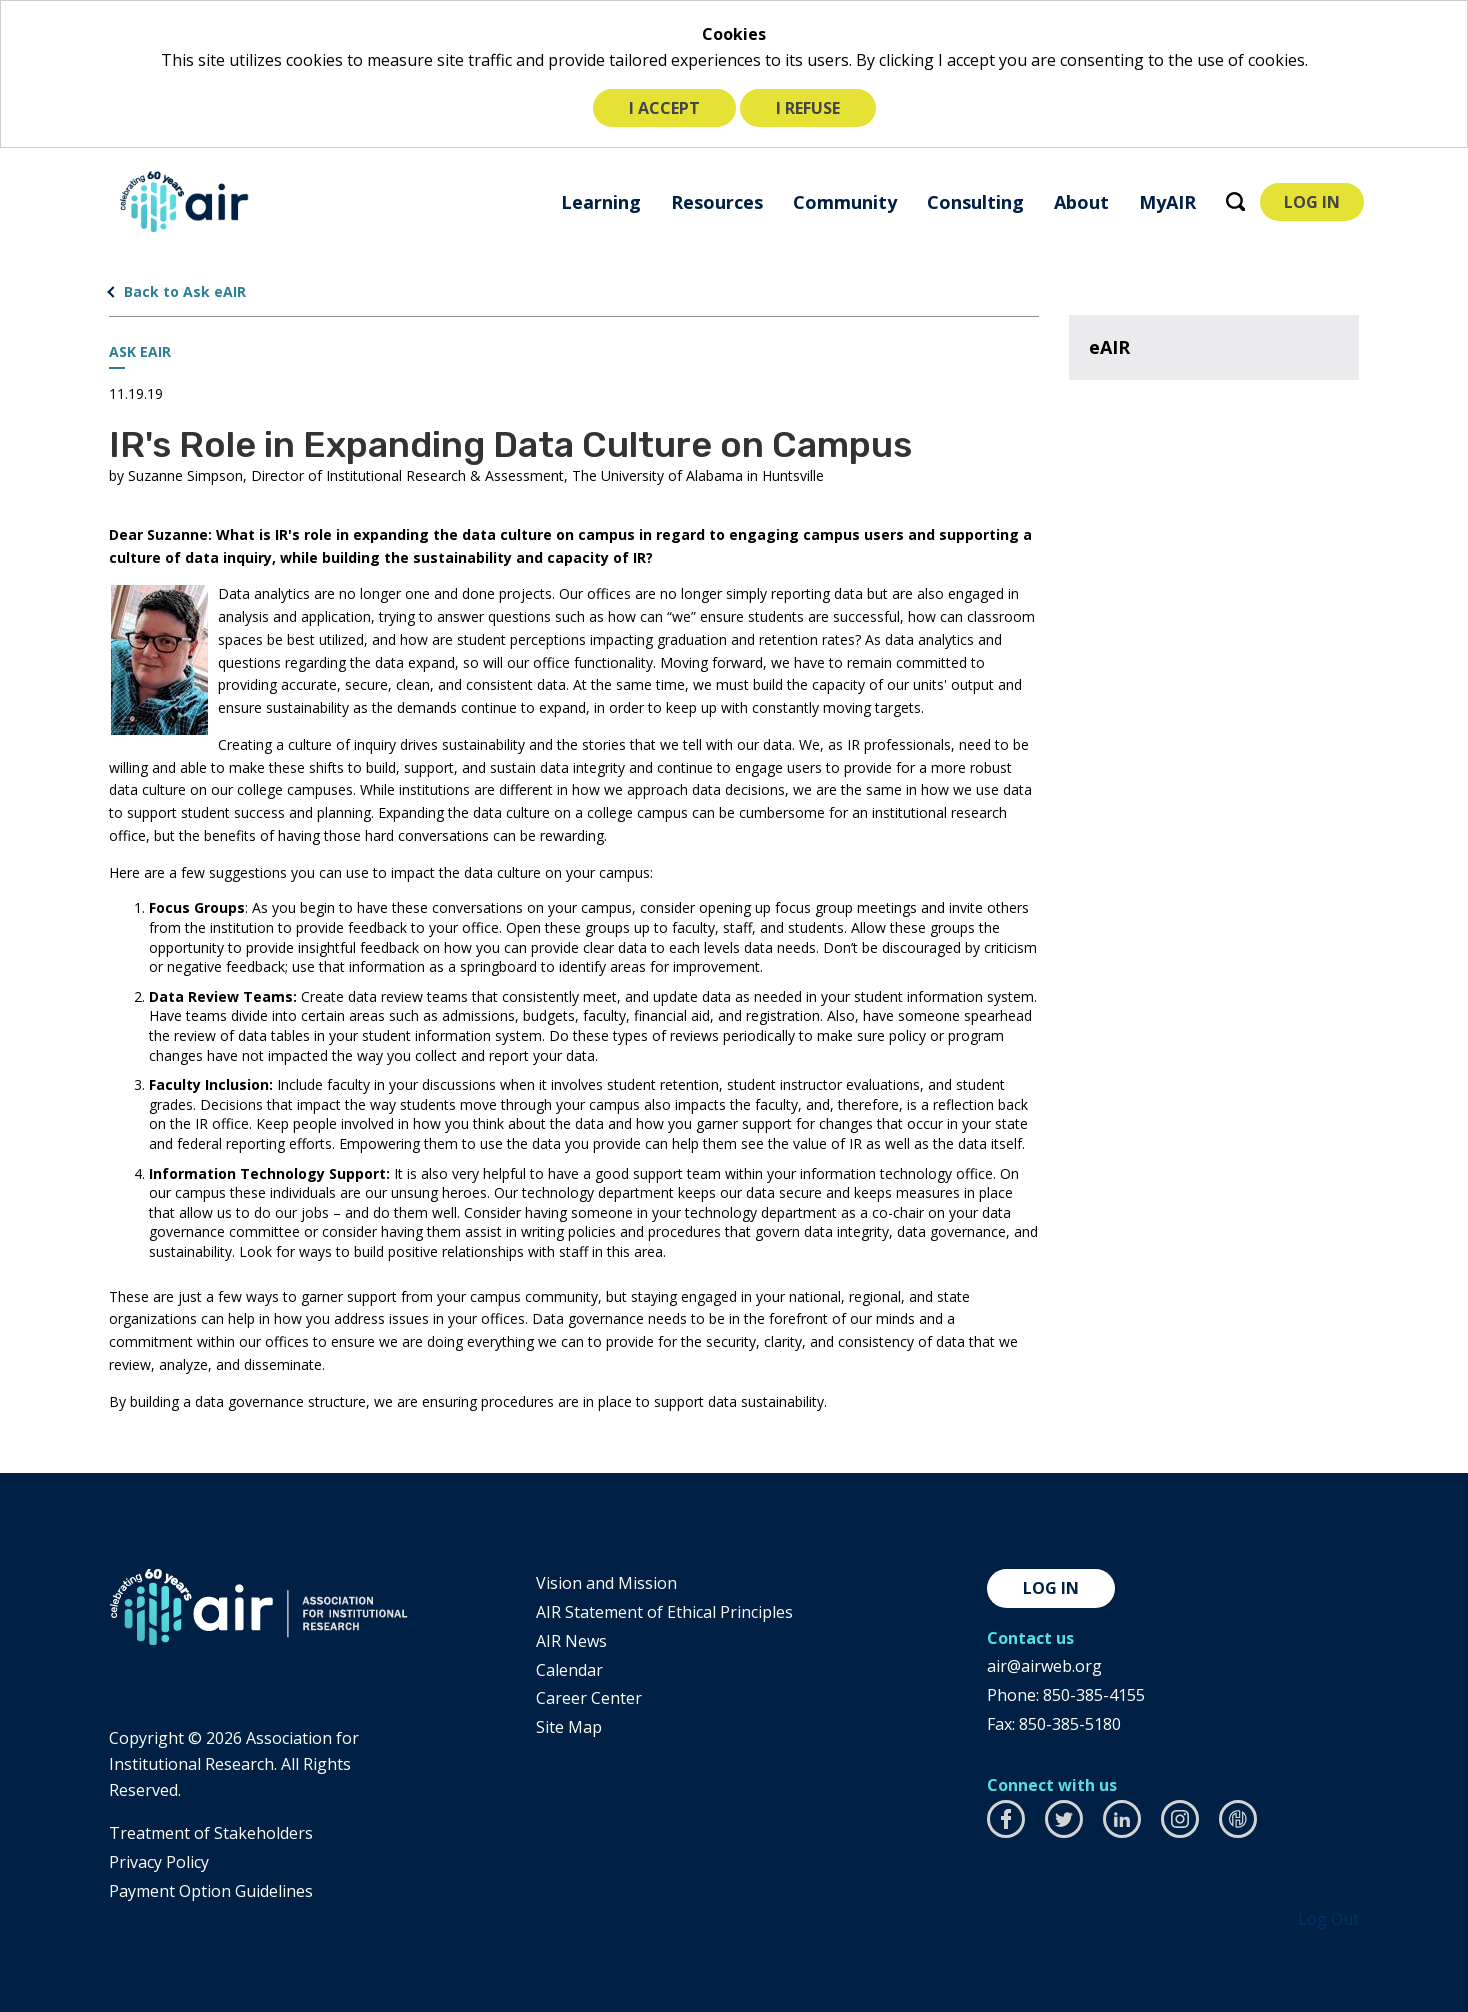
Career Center (589, 1698)
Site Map (569, 1727)
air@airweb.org (1044, 1666)
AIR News (571, 1641)
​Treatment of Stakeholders (211, 1833)
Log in (1051, 1588)
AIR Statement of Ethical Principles (664, 1612)
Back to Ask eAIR (185, 291)
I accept (664, 108)
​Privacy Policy (159, 1862)
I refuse (808, 108)
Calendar (569, 1670)
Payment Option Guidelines (211, 1891)
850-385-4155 (1094, 1695)
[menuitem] (601, 201)
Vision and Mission (606, 1583)
